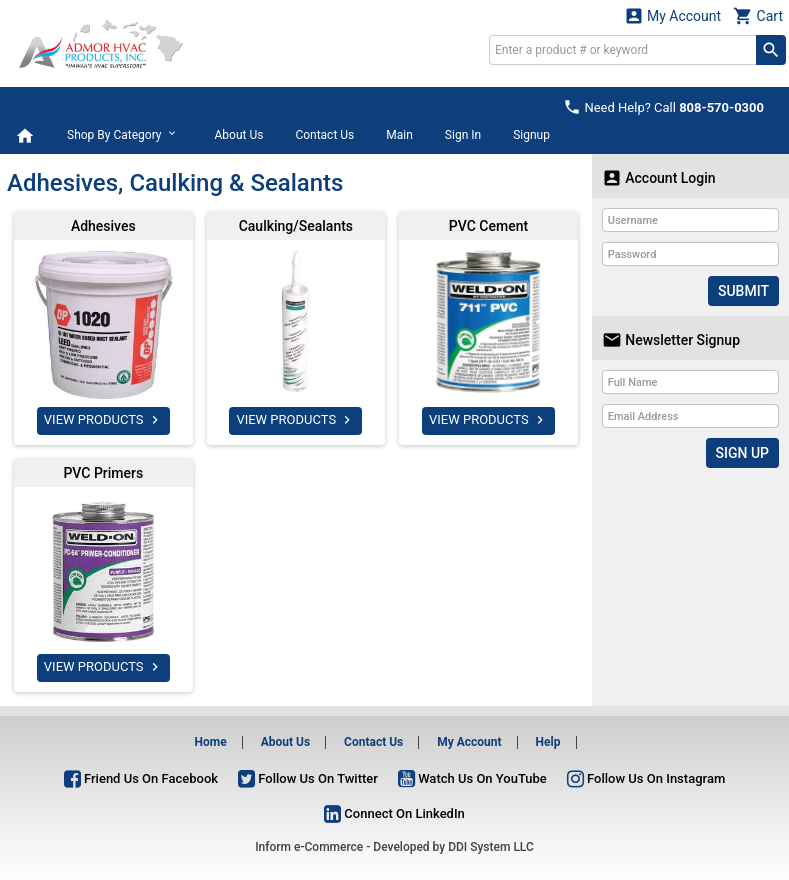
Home (211, 742)
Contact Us (324, 135)
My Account (673, 15)
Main (399, 135)
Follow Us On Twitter (308, 778)
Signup (531, 135)
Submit (743, 291)
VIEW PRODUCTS (103, 420)
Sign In (463, 135)
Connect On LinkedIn (394, 813)
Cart (758, 15)
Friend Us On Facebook (141, 778)
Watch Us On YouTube (472, 778)
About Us (238, 135)
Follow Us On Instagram (646, 778)
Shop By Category (124, 134)
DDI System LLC (491, 847)
